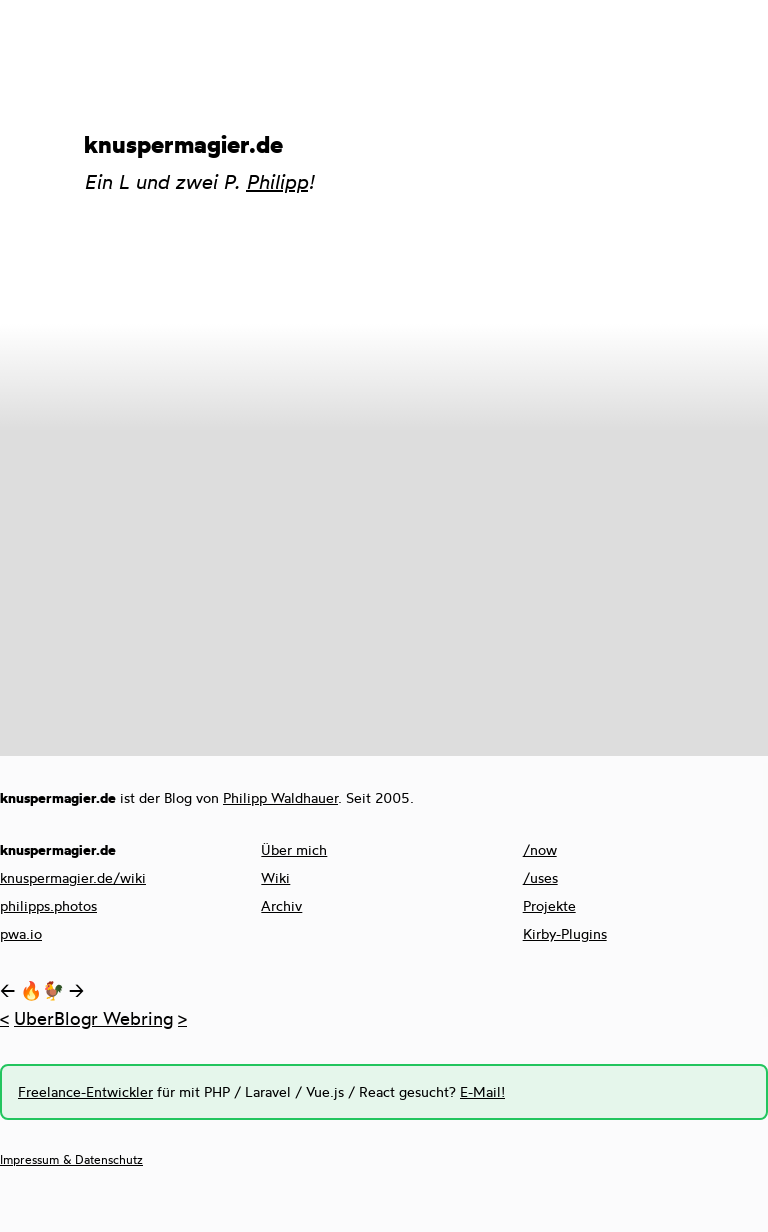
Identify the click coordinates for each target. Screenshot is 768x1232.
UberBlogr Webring (93, 1018)
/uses (540, 877)
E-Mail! (482, 1091)
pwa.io (21, 933)
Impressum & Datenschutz (71, 1159)
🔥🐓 (42, 990)
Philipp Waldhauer (280, 797)
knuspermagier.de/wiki (73, 877)
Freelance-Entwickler (85, 1091)
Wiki (275, 877)
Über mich (294, 849)
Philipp (277, 181)
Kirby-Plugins (565, 933)
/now (540, 849)
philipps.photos (48, 905)
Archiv (281, 905)
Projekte (549, 905)
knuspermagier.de (183, 144)
